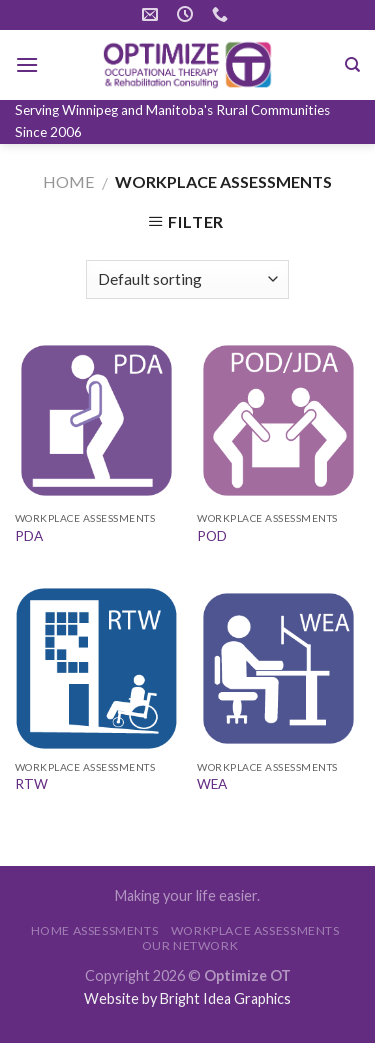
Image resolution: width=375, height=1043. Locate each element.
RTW (31, 784)
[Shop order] (187, 279)
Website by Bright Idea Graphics (187, 998)
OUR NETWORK (190, 945)
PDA (29, 536)
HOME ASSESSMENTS (95, 930)
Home (68, 181)
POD (212, 536)
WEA (212, 784)
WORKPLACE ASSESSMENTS (255, 930)
